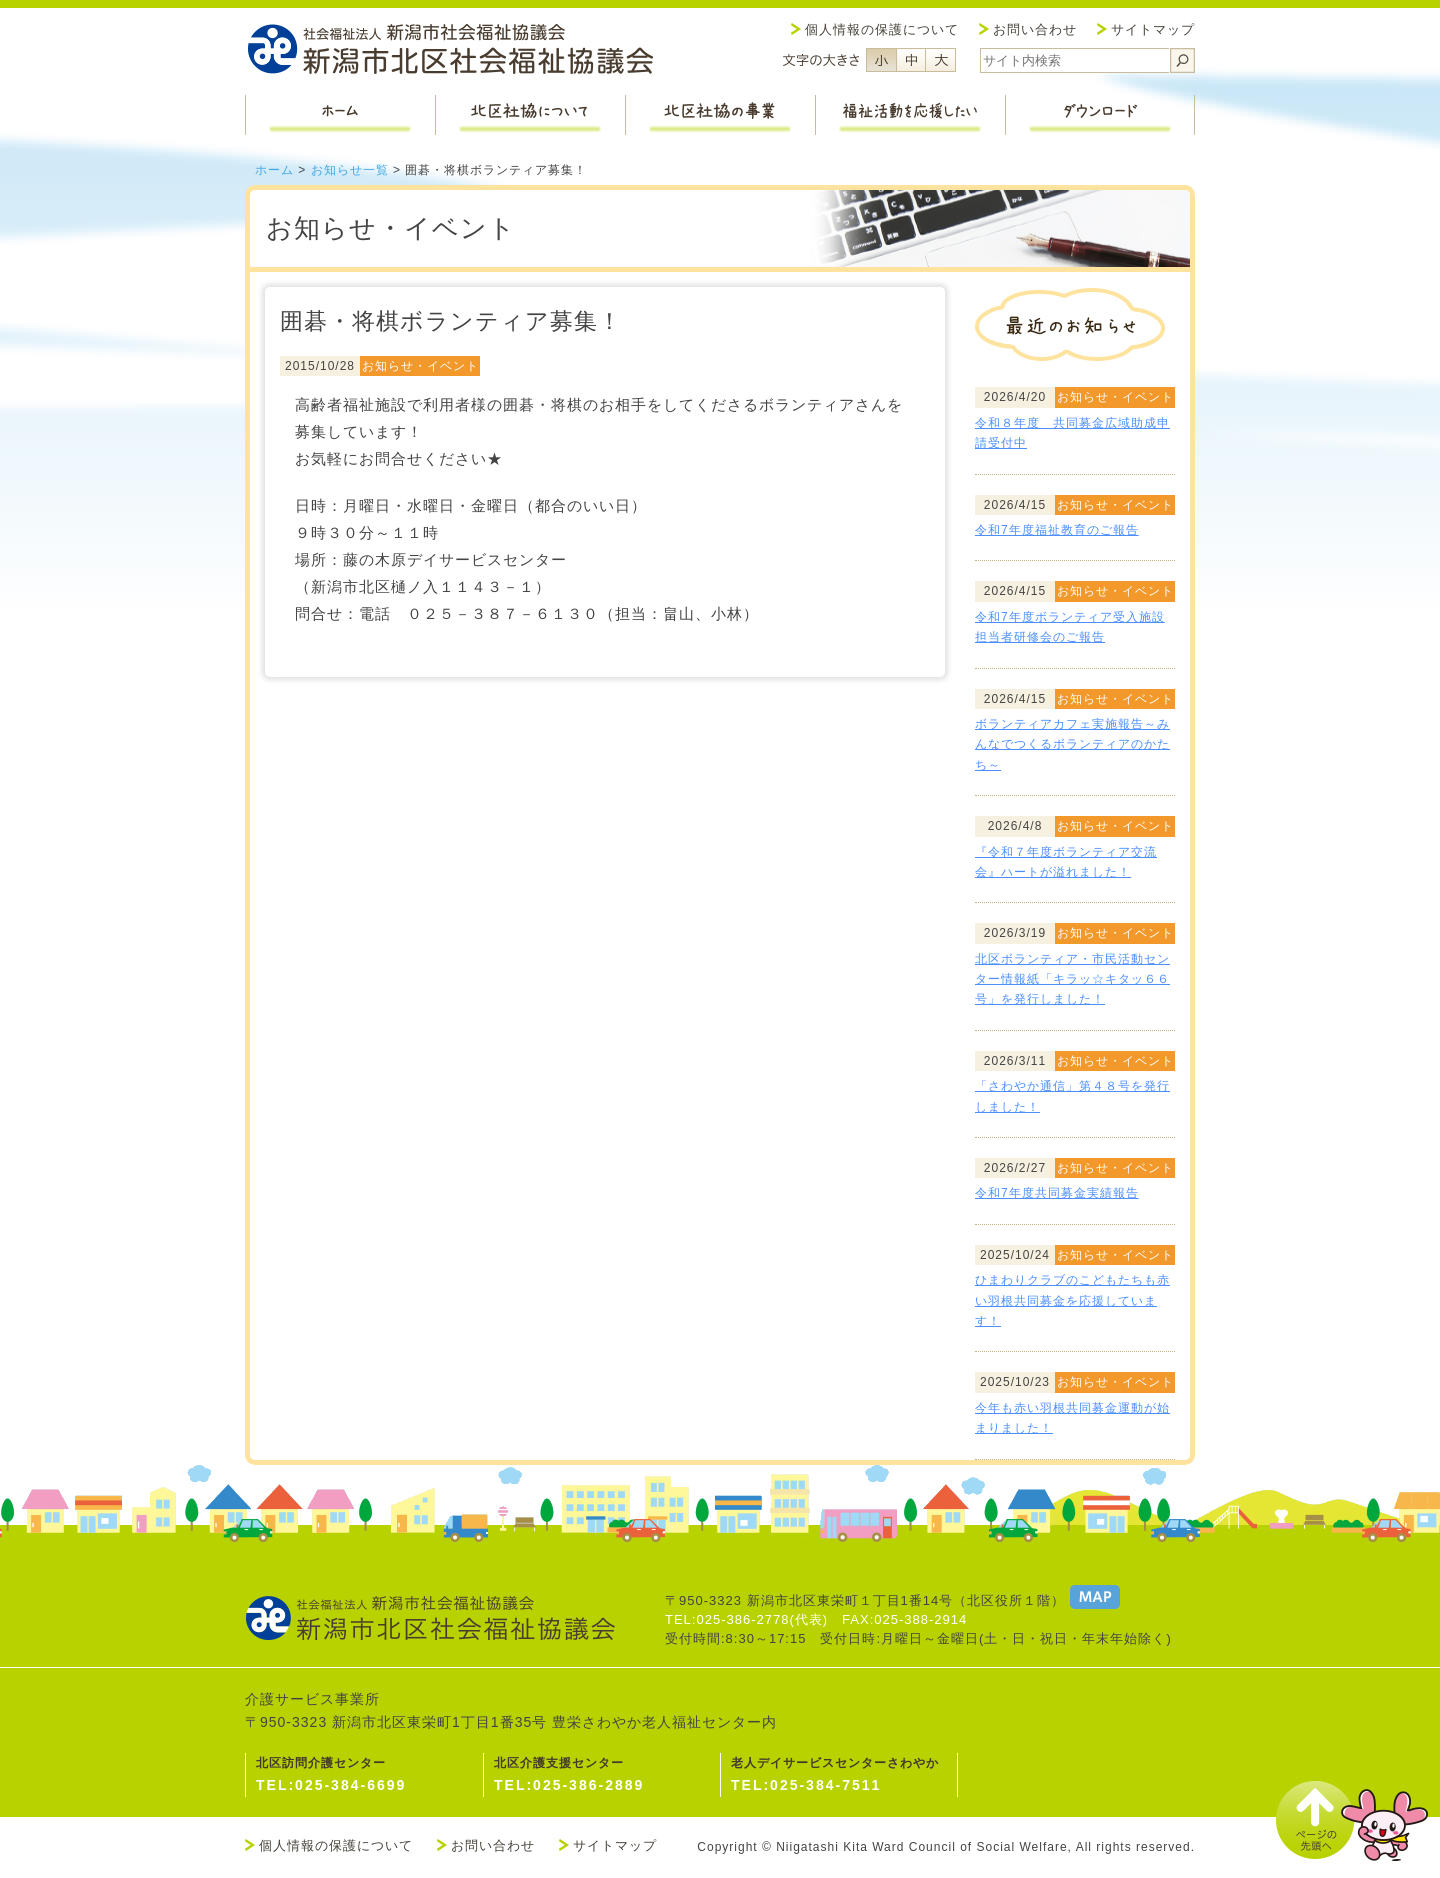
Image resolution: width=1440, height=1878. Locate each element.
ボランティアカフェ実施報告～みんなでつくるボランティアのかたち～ (1072, 744)
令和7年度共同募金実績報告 (1057, 1193)
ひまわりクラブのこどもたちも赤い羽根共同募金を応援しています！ (1072, 1300)
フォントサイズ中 (911, 60)
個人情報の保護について (882, 29)
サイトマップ (1153, 29)
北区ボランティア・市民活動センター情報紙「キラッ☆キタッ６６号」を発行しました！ (1072, 979)
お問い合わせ (1035, 29)
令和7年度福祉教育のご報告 (1057, 530)
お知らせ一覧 (350, 170)
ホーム (274, 170)
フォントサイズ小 (881, 60)
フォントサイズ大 (941, 60)
